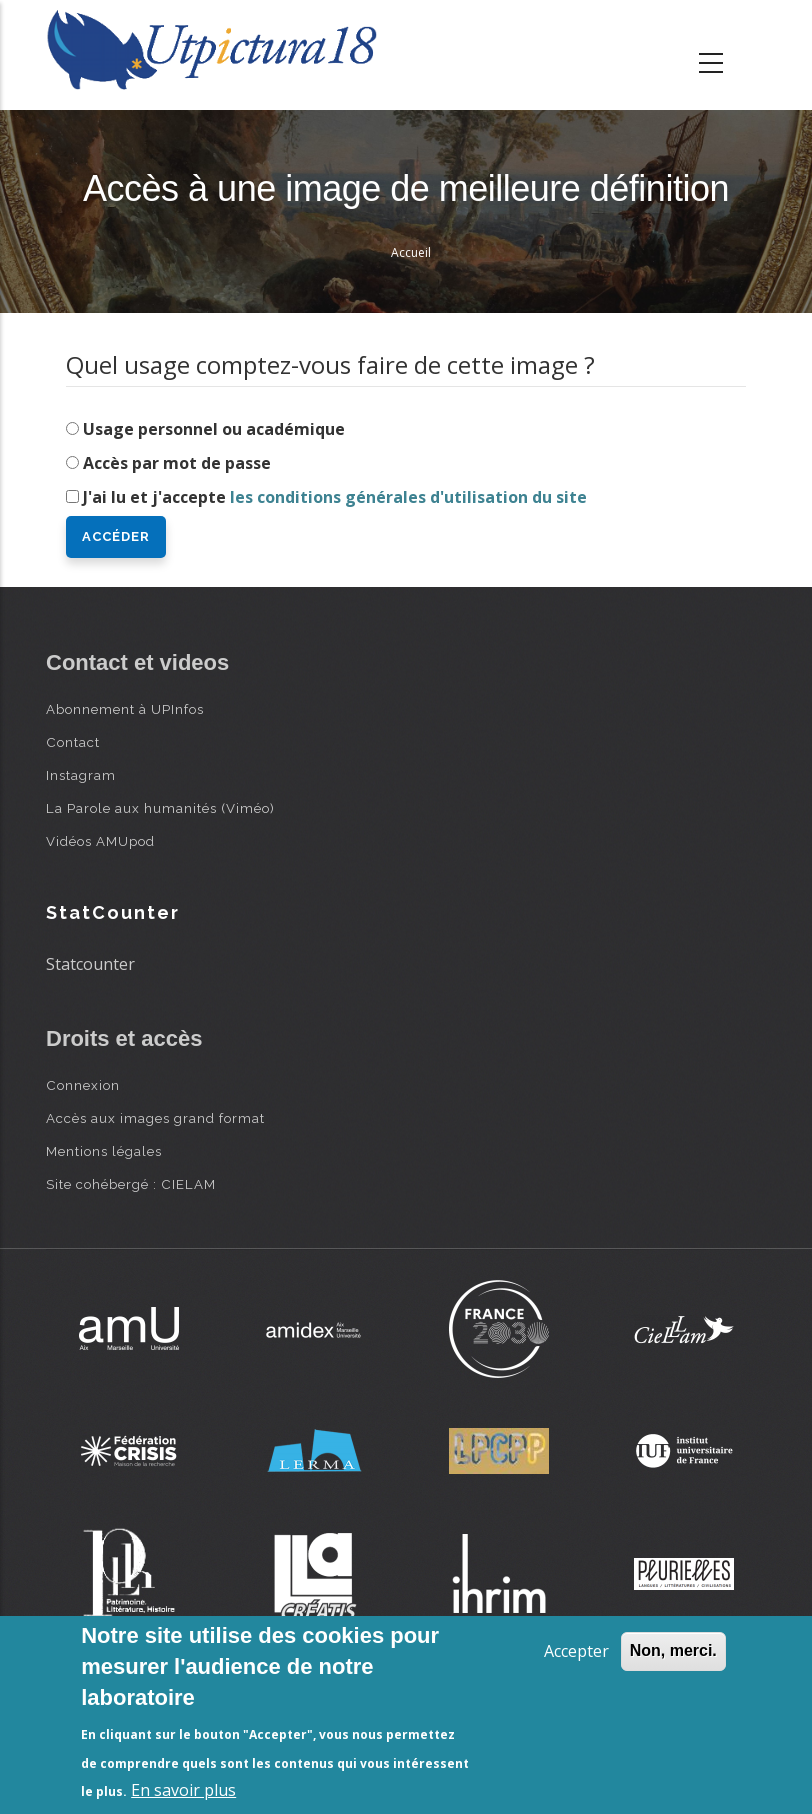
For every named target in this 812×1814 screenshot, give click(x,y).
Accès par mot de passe (177, 463)
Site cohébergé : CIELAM (131, 1184)
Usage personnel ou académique (214, 429)
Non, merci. (673, 1650)
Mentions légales (104, 1151)
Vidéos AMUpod (100, 841)
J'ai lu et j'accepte (335, 497)
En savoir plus (183, 1790)
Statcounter (90, 964)
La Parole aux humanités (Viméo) (160, 808)
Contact (73, 742)
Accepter (576, 1651)
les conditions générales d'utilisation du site (408, 497)
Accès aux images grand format (155, 1118)
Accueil (411, 252)
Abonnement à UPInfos (125, 709)
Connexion (83, 1085)
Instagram (81, 775)
